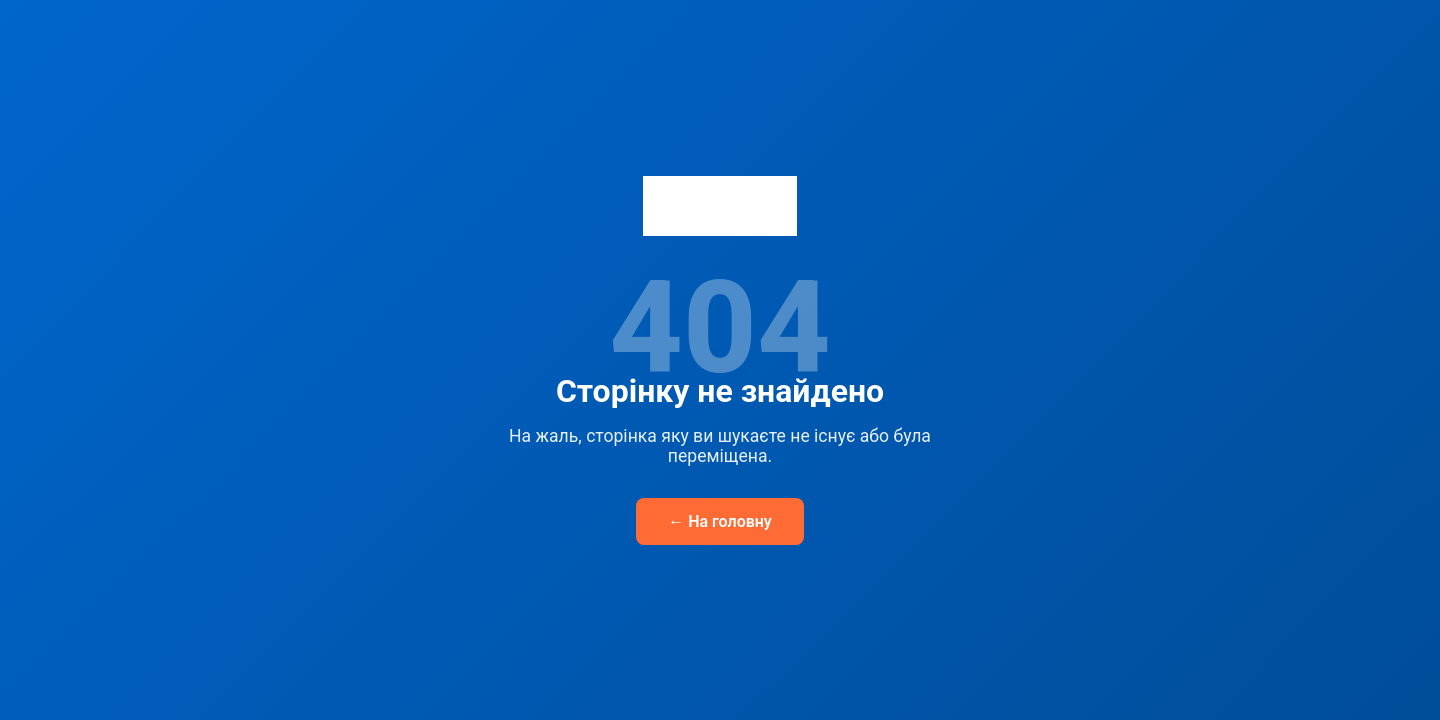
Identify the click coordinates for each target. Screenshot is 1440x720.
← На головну (720, 521)
